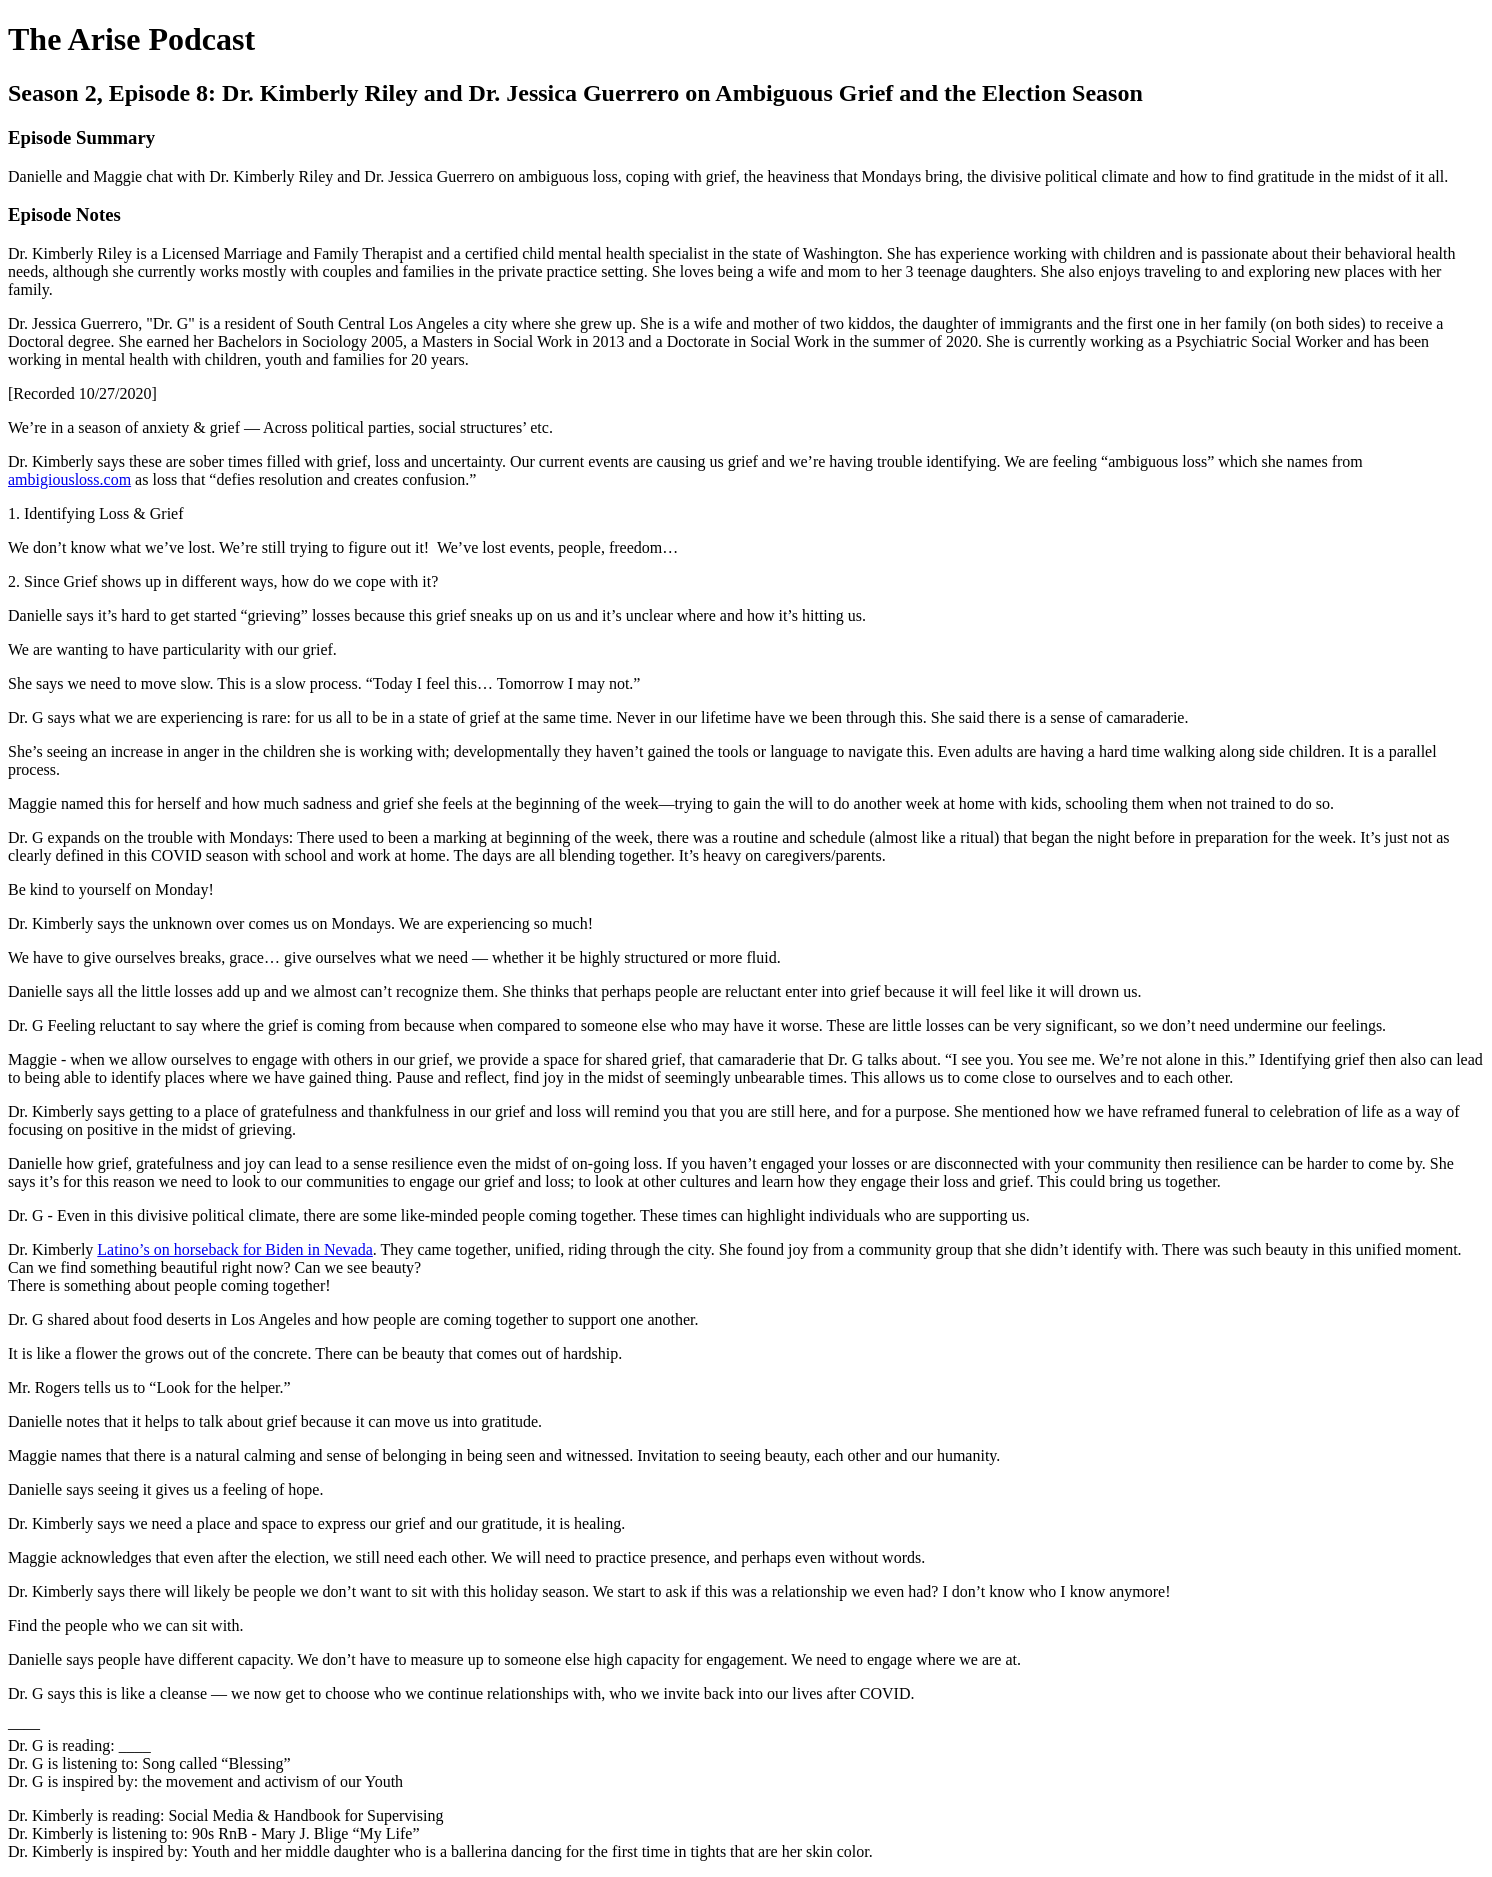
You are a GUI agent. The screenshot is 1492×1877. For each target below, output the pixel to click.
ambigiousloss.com (69, 479)
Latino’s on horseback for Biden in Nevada (234, 1249)
